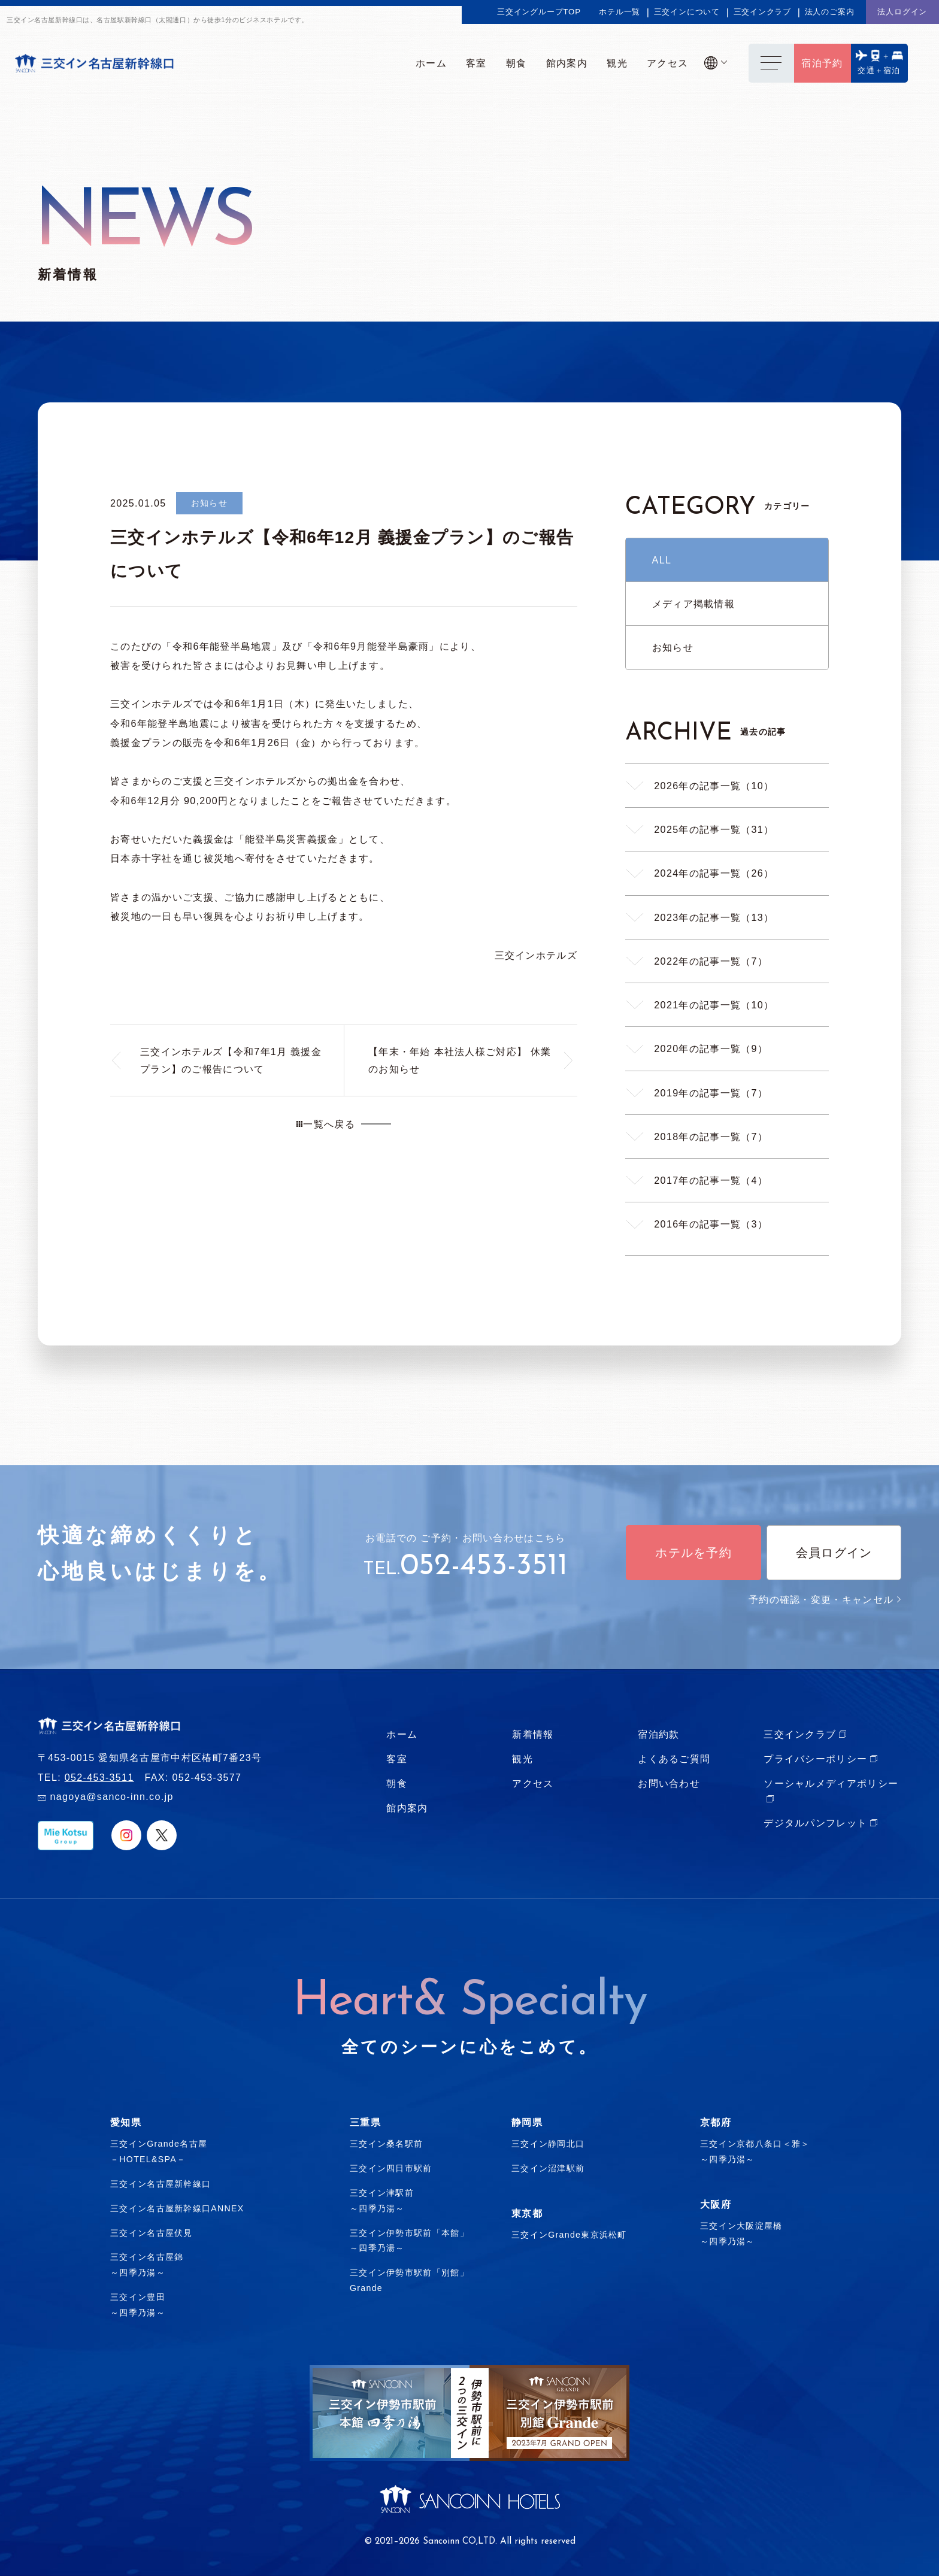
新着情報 (532, 1734)
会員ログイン (834, 1552)
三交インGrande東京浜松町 (569, 2234)
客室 (396, 1758)
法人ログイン (902, 11)
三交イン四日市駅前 (391, 2168)
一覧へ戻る (325, 1124)
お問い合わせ (669, 1783)
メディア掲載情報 (693, 603)
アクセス (532, 1783)
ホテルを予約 (693, 1552)
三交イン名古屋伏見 (151, 2233)
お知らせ (672, 647)
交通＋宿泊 (879, 70)
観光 (522, 1758)
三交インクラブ (763, 12)
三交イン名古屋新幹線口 (160, 2184)
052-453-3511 (484, 1566)
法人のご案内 (830, 12)
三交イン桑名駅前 (386, 2143)
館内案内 (407, 1807)
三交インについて (687, 12)
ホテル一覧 (619, 12)
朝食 (396, 1783)
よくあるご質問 (674, 1758)
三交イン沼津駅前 (547, 2168)
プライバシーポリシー (815, 1758)
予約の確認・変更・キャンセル (825, 1599)
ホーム (401, 1734)
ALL (662, 559)
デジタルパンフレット (815, 1822)
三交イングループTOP (539, 12)
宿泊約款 (658, 1734)
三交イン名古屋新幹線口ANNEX (177, 2208)
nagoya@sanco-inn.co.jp (111, 1796)
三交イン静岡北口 (547, 2143)
